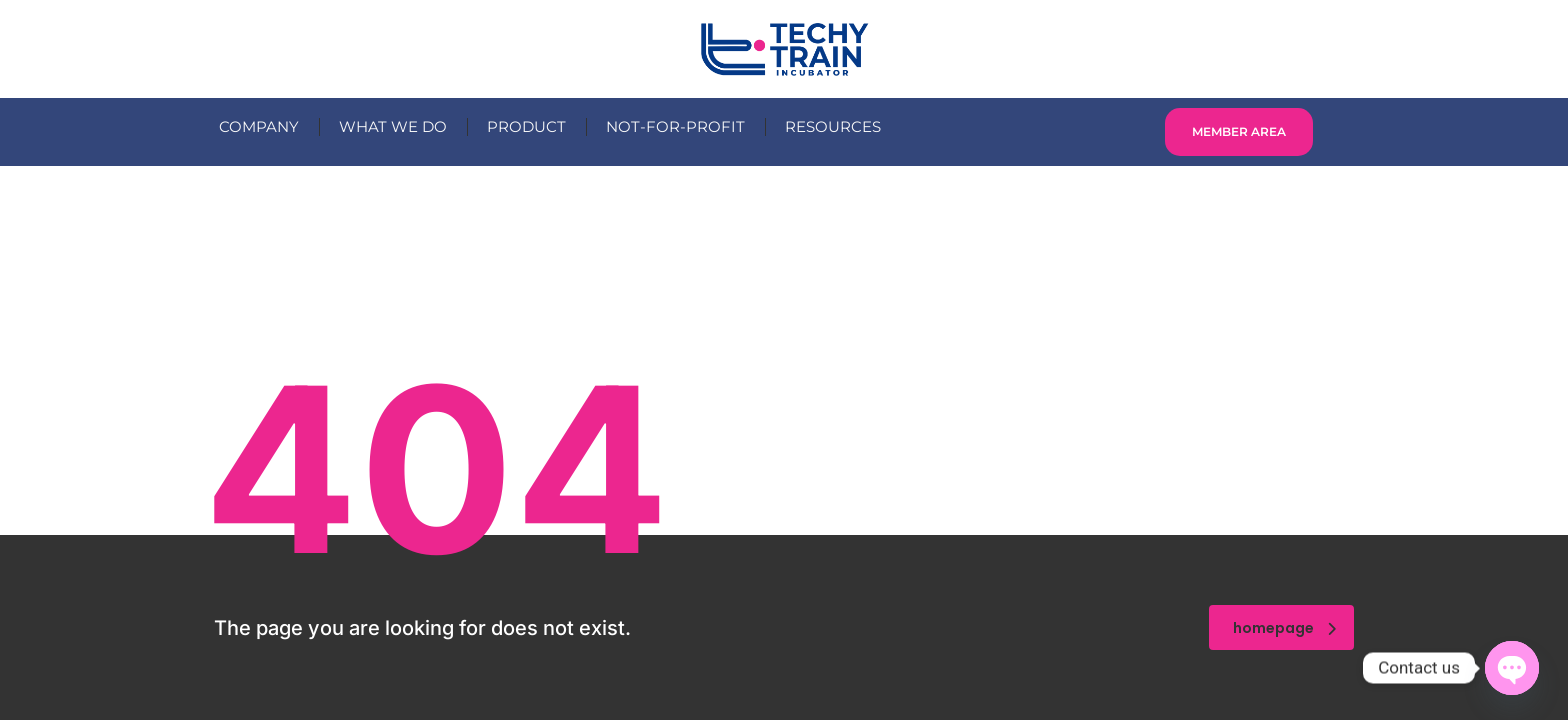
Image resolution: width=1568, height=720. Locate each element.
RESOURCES (833, 127)
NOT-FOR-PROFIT (675, 127)
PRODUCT (526, 127)
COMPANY (259, 127)
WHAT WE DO (393, 127)
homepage (1284, 628)
